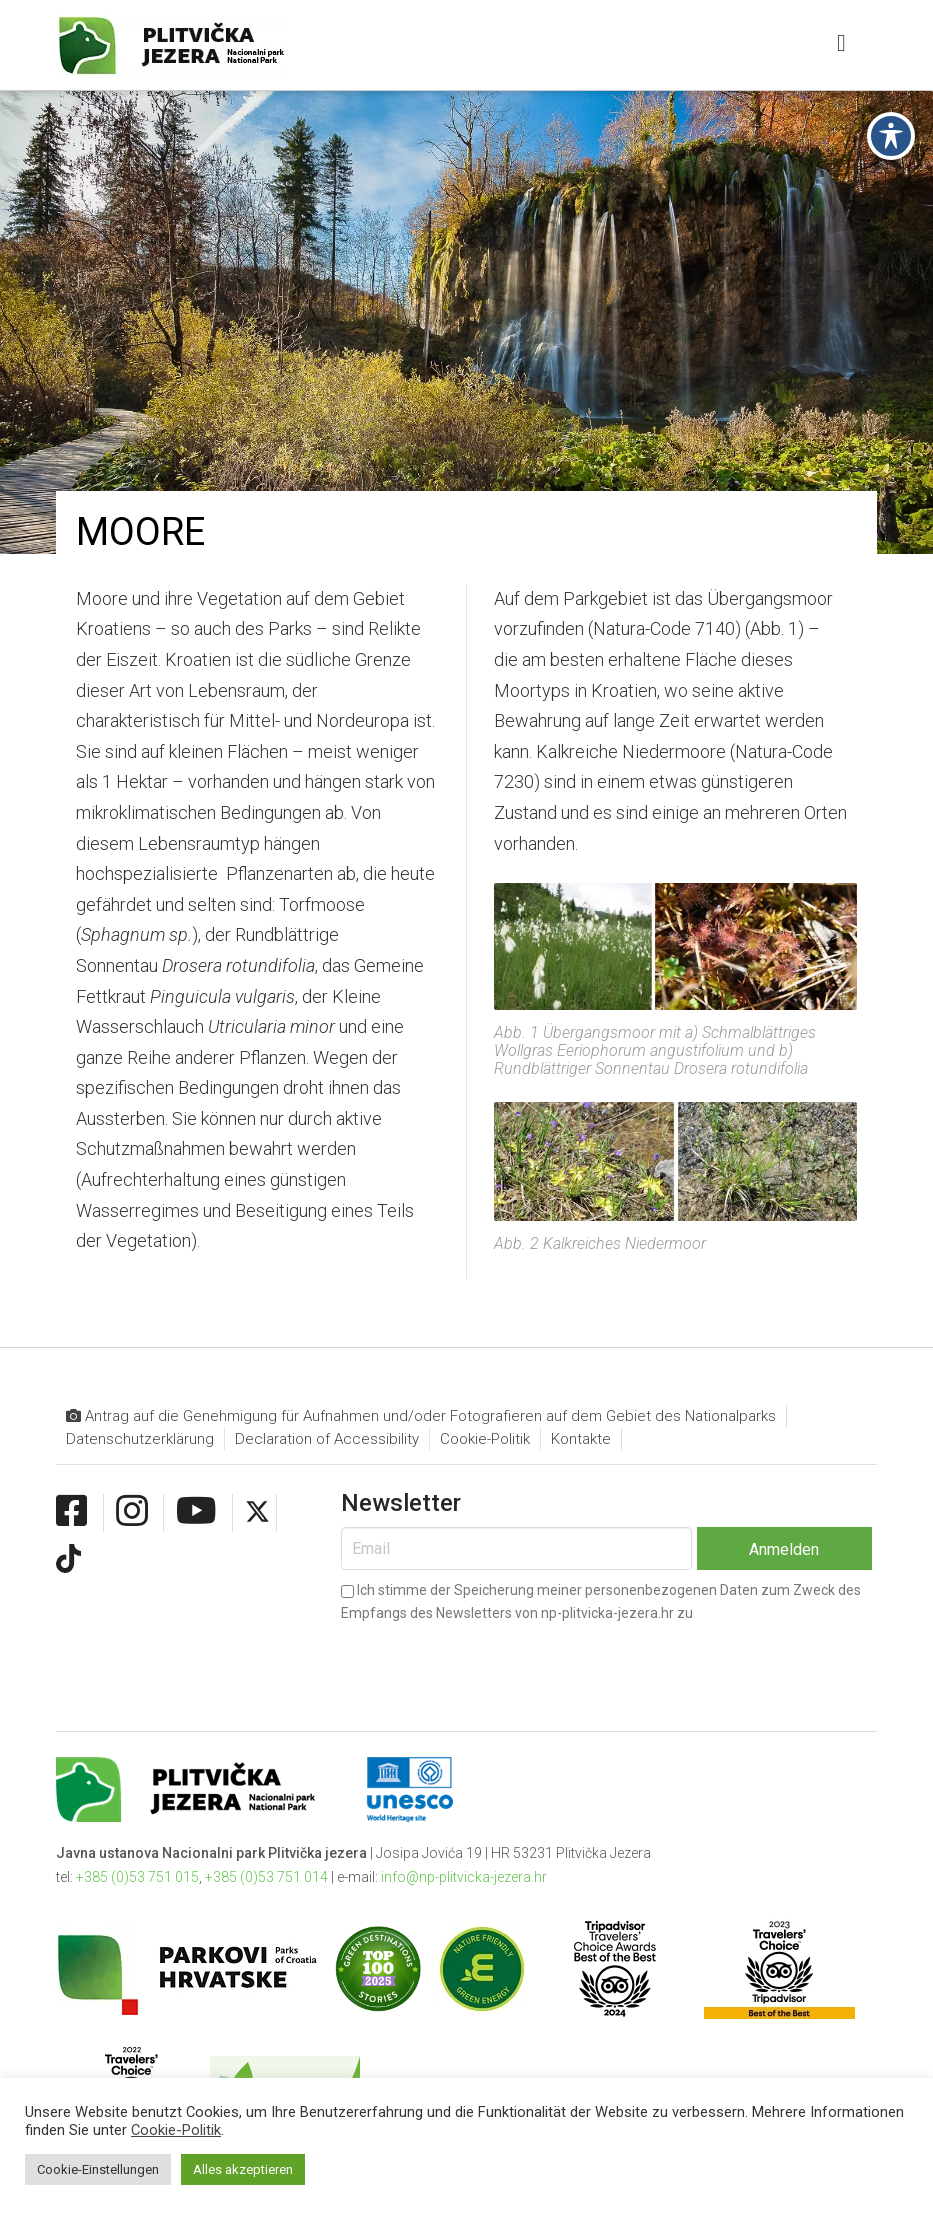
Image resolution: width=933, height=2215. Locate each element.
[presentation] (493, 1661)
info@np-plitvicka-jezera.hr (464, 1877)
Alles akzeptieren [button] (243, 2169)
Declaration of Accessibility (327, 1439)
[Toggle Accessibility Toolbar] (891, 53)
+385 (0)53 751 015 (137, 1877)
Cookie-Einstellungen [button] (98, 2169)
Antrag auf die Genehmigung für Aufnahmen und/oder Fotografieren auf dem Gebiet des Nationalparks (421, 1416)
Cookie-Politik (485, 1439)
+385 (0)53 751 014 (266, 1877)
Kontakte (581, 1439)
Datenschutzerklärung (140, 1439)
